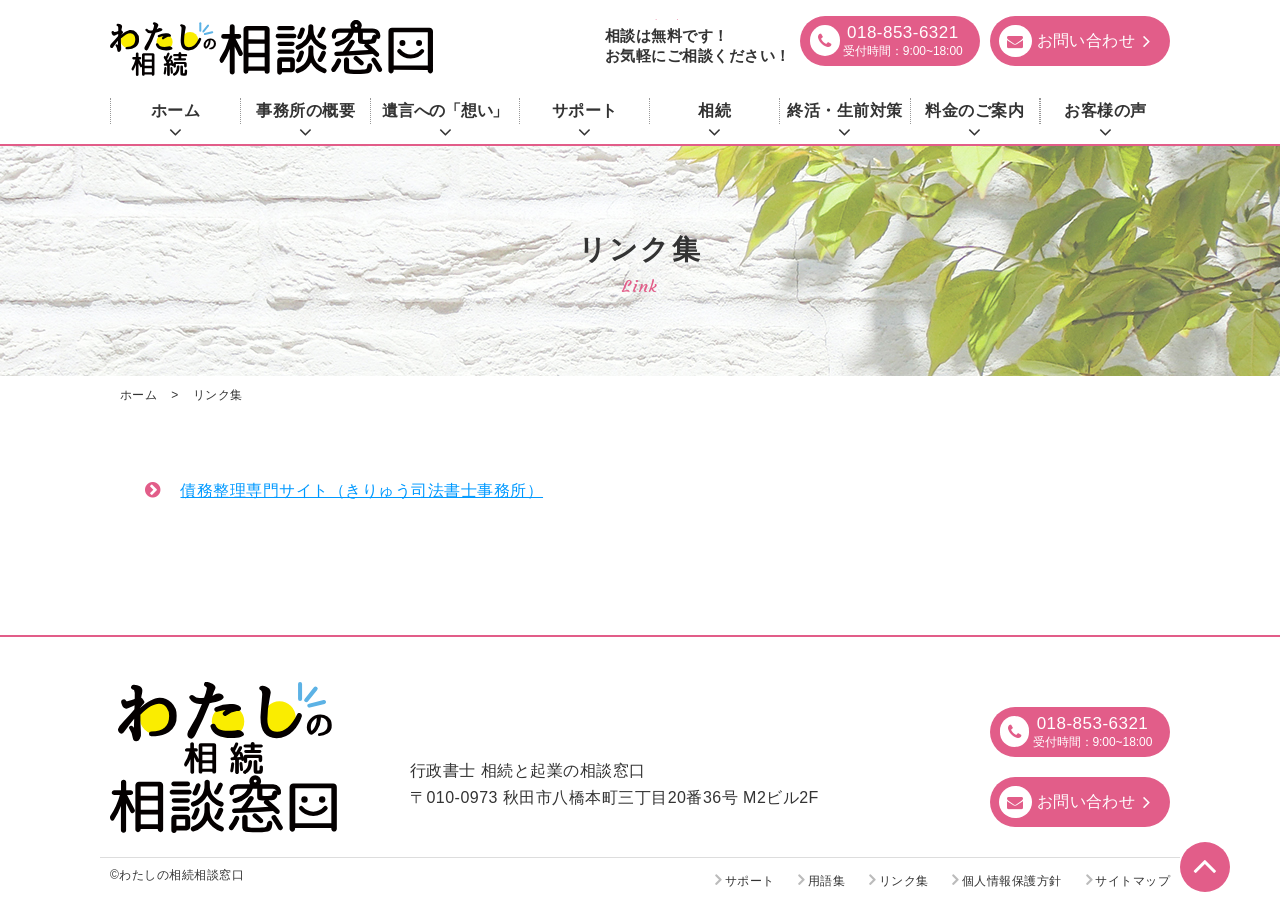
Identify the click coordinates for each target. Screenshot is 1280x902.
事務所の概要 (305, 110)
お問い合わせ (1086, 801)
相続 (714, 110)
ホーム (175, 110)
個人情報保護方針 (1012, 881)
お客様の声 (1105, 110)
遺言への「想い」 (444, 110)
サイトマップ (1132, 881)
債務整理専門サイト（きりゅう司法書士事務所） (361, 490)
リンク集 (904, 881)
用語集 (826, 881)
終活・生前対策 (844, 110)
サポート (585, 110)
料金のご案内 (974, 110)
